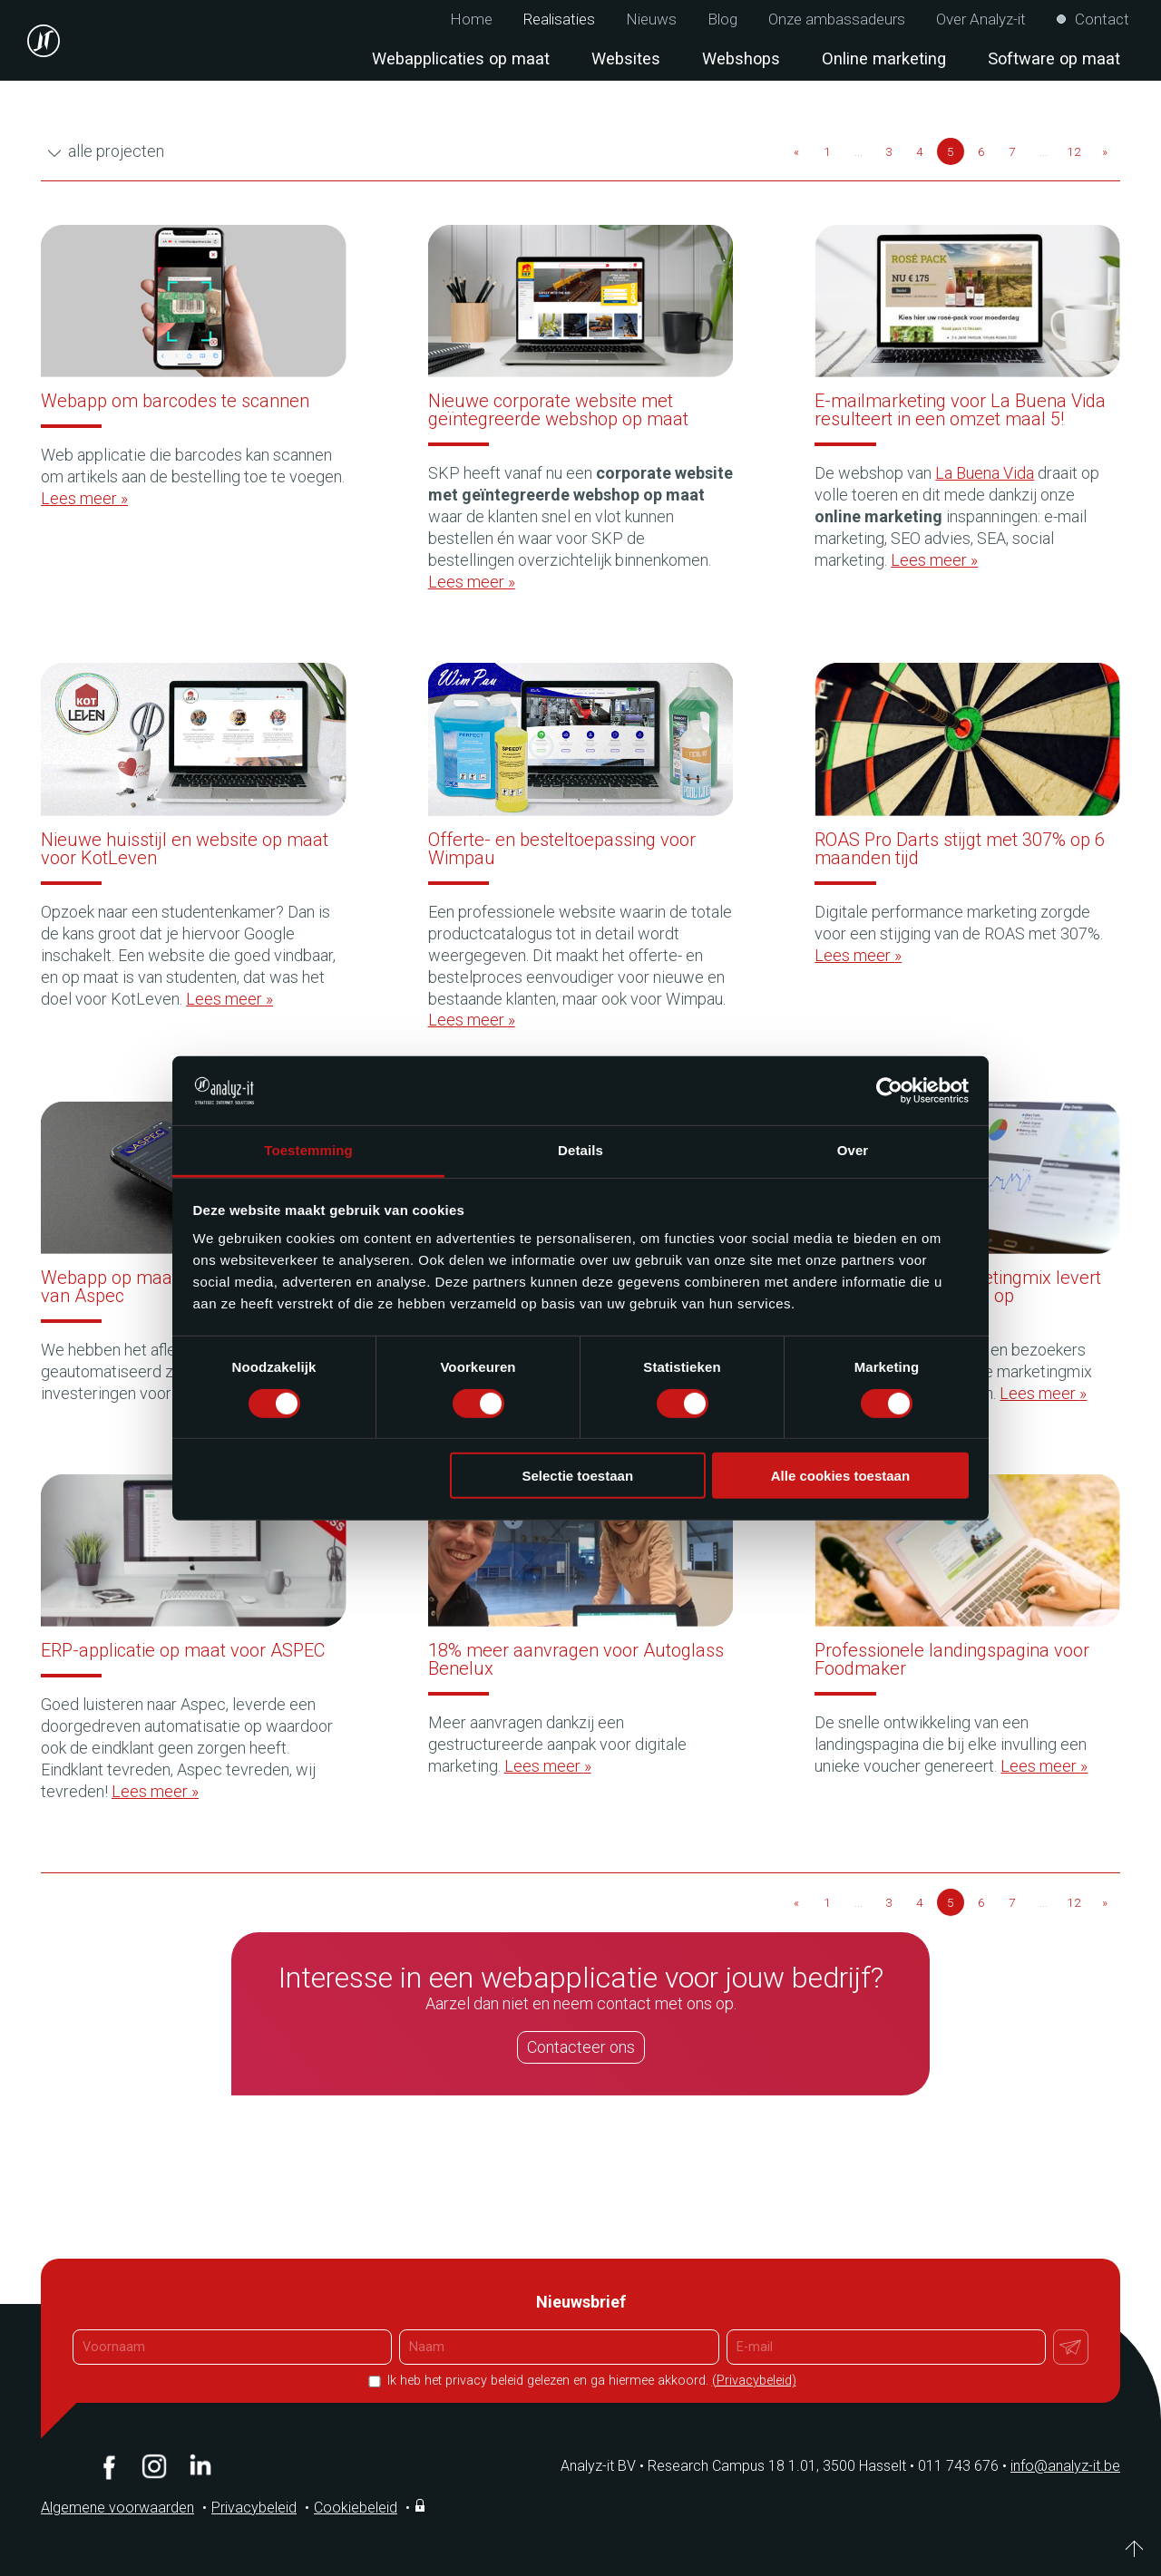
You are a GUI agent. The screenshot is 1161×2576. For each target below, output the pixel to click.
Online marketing (884, 58)
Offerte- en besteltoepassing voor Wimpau (562, 849)
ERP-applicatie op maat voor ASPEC (183, 1650)
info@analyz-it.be (1065, 2465)
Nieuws (651, 19)
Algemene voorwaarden (117, 2507)
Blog (722, 19)
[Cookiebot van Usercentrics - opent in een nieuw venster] (889, 1090)
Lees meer (84, 498)
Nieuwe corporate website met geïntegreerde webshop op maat (558, 410)
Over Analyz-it (981, 19)
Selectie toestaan (578, 1475)
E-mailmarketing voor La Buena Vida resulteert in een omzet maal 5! (960, 410)
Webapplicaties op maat (461, 58)
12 (1074, 151)
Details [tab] (580, 1150)
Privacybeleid (254, 2507)
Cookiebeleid (355, 2507)
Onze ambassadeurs (836, 19)
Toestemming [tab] (308, 1150)
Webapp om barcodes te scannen (175, 401)
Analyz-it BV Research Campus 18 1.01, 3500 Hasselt (733, 2465)
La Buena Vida (984, 472)
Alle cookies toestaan (840, 1475)
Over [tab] (853, 1150)
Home (471, 19)
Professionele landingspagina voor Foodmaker (952, 1659)
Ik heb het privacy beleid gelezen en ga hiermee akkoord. (590, 2380)
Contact (1102, 19)
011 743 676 (964, 2465)
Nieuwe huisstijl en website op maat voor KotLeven (184, 849)
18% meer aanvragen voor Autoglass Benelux (576, 1659)
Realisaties (559, 19)
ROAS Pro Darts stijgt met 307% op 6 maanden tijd (960, 849)
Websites (625, 58)
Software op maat (1054, 58)
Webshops (741, 58)
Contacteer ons (581, 2046)
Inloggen (422, 2505)
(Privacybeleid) (754, 2380)
